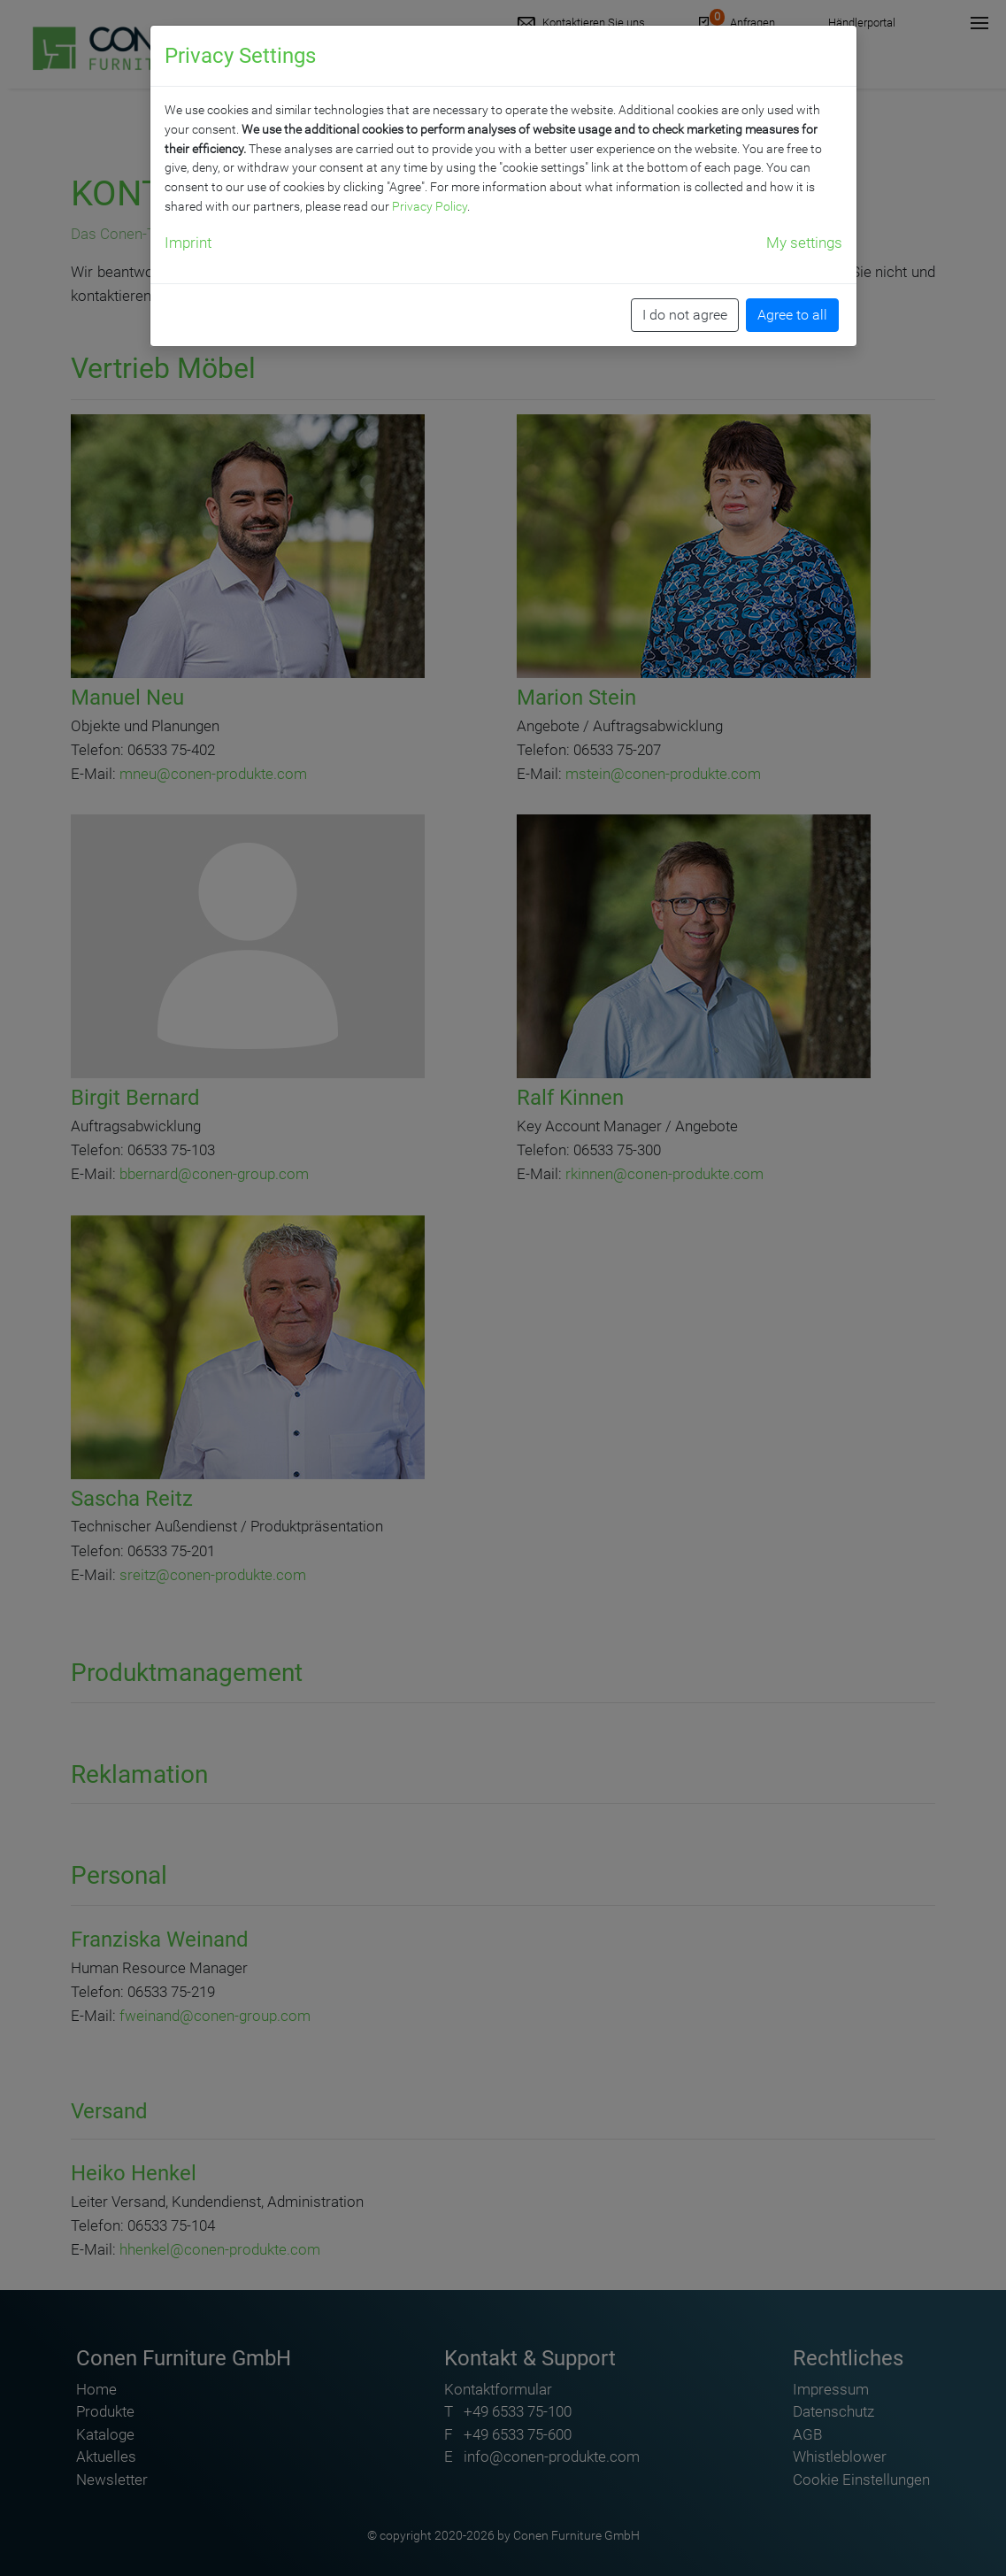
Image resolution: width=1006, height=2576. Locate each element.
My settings (804, 242)
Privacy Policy (429, 206)
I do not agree (684, 314)
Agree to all (792, 314)
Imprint (188, 242)
